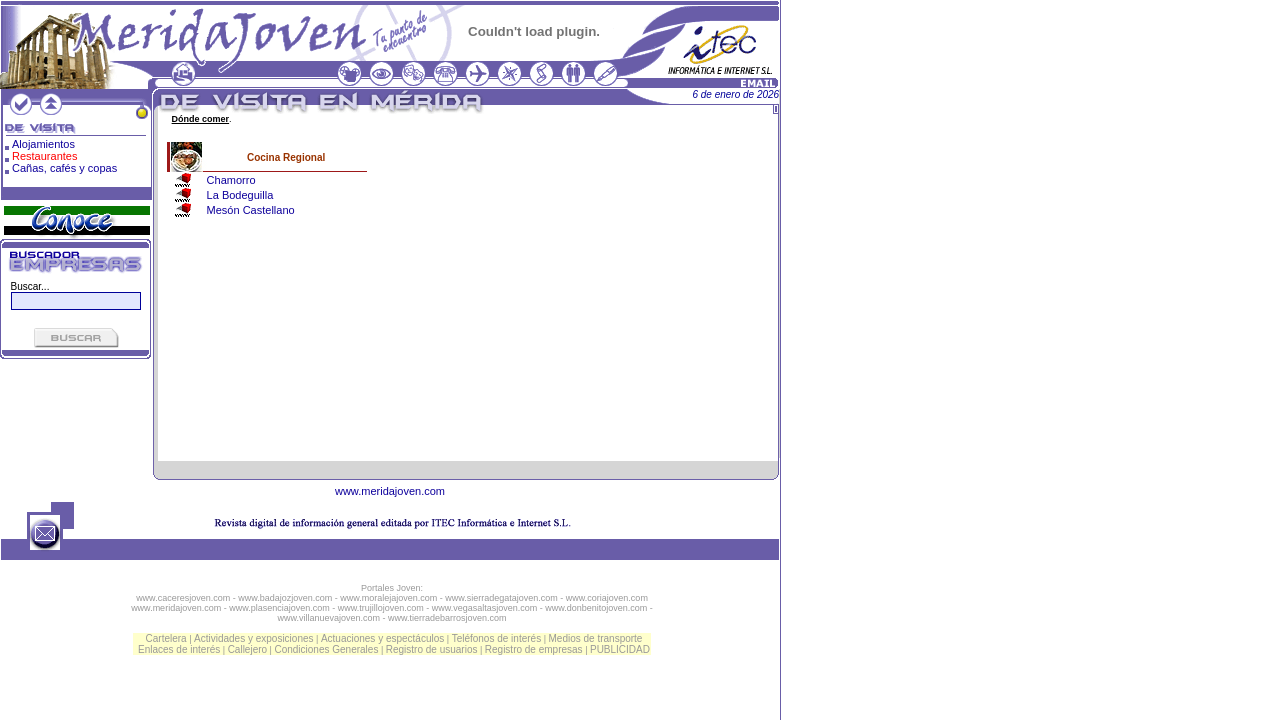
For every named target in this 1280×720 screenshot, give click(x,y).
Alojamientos (43, 144)
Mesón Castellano (251, 210)
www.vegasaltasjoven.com (485, 608)
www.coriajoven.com (607, 598)
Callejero (247, 649)
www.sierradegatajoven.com (501, 598)
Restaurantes (44, 156)
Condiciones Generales (326, 649)
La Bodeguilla (240, 195)
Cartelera (166, 638)
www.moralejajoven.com (388, 598)
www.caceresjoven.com (183, 598)
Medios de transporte (595, 638)
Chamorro (231, 180)
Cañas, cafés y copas (64, 168)
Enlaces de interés (179, 649)
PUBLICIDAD (620, 649)
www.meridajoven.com (390, 491)
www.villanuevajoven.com (328, 618)
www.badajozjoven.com (285, 598)
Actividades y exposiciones (254, 638)
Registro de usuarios (432, 649)
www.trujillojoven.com (381, 608)
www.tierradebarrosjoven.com (447, 618)
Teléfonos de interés (497, 638)
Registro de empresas (534, 649)
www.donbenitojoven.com (596, 608)
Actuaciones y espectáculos (382, 638)
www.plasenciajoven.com (279, 608)
